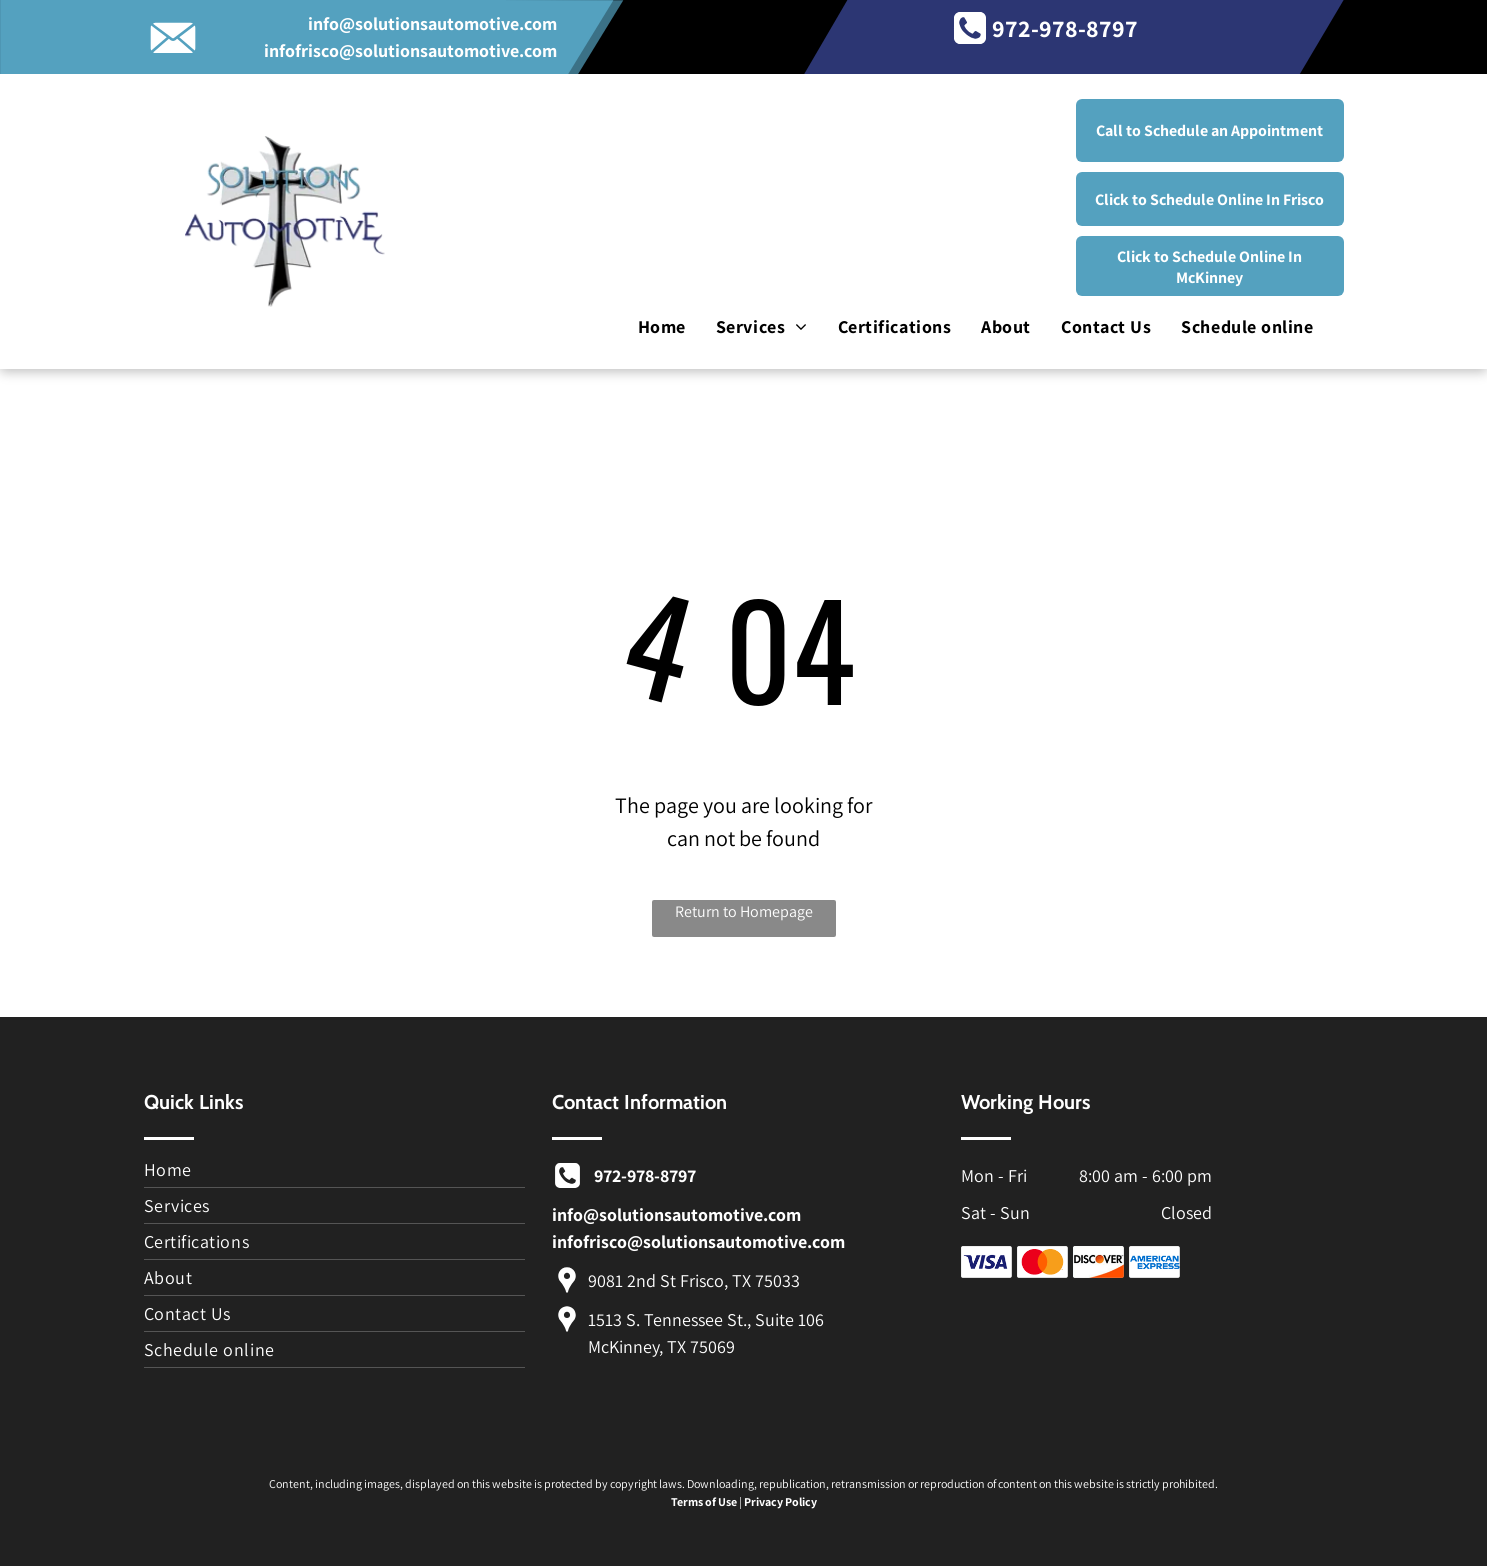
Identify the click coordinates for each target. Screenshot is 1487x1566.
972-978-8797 (1065, 28)
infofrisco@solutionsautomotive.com (410, 50)
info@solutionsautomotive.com (432, 23)
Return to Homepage (744, 911)
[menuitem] (662, 327)
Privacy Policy (780, 1501)
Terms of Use (704, 1501)
